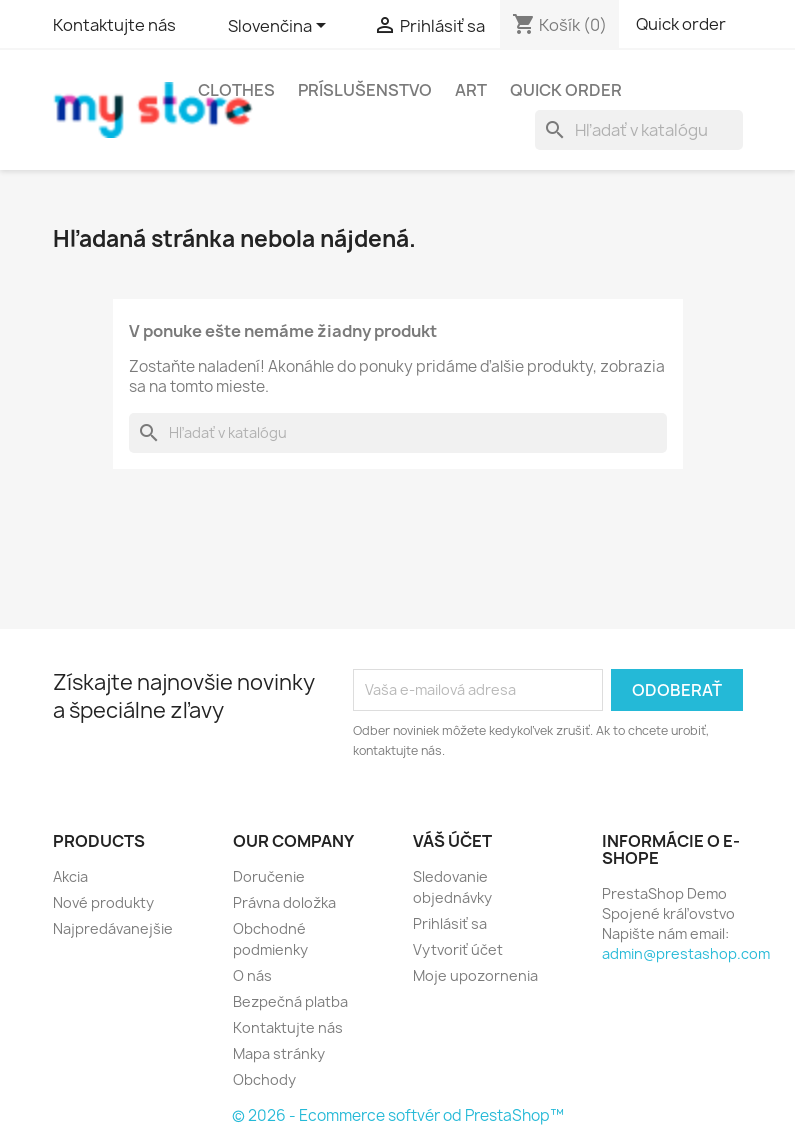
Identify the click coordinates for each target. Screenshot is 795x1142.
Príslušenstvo (365, 90)
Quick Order (566, 90)
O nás (252, 975)
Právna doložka (284, 902)
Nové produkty (103, 902)
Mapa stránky (279, 1053)
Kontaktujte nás (114, 25)
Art (471, 90)
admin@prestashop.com (686, 953)
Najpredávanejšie (113, 928)
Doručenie (269, 876)
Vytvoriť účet (458, 949)
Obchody (264, 1079)
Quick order (681, 24)
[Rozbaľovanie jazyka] (280, 27)
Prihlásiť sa (450, 923)
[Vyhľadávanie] (639, 130)
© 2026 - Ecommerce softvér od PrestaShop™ (398, 1115)
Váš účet (452, 841)
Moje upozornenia (475, 975)
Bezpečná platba (290, 1001)
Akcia (70, 876)
